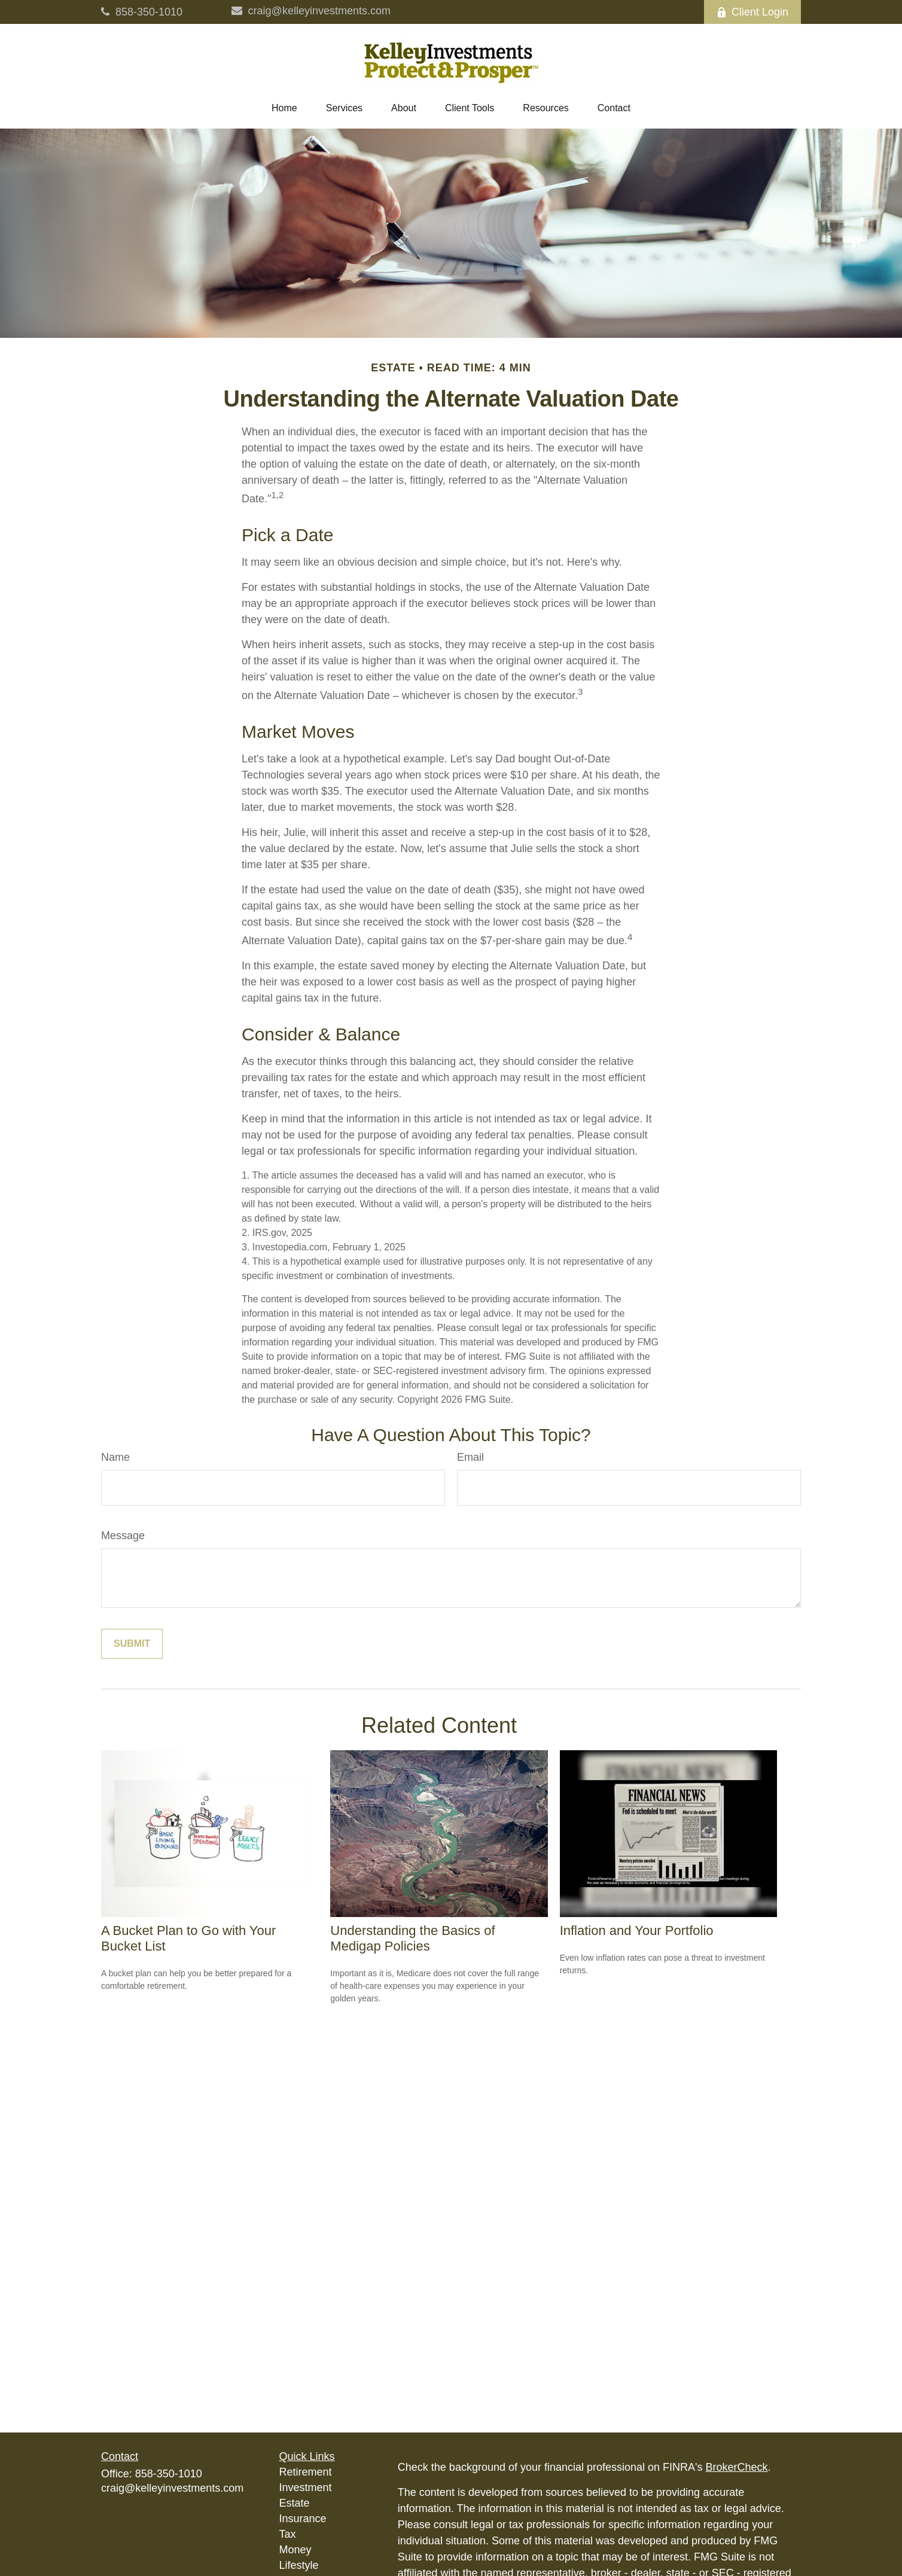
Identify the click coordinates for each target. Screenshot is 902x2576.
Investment (305, 2487)
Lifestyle (299, 2565)
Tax (287, 2534)
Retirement (305, 2472)
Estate (294, 2503)
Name (115, 1457)
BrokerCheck (737, 2467)
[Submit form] (132, 1644)
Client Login (752, 12)
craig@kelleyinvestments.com (311, 11)
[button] (284, 108)
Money (295, 2550)
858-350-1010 (141, 12)
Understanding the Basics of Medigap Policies (412, 1938)
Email (470, 1457)
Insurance (303, 2519)
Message (123, 1536)
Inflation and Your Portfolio (637, 1930)
